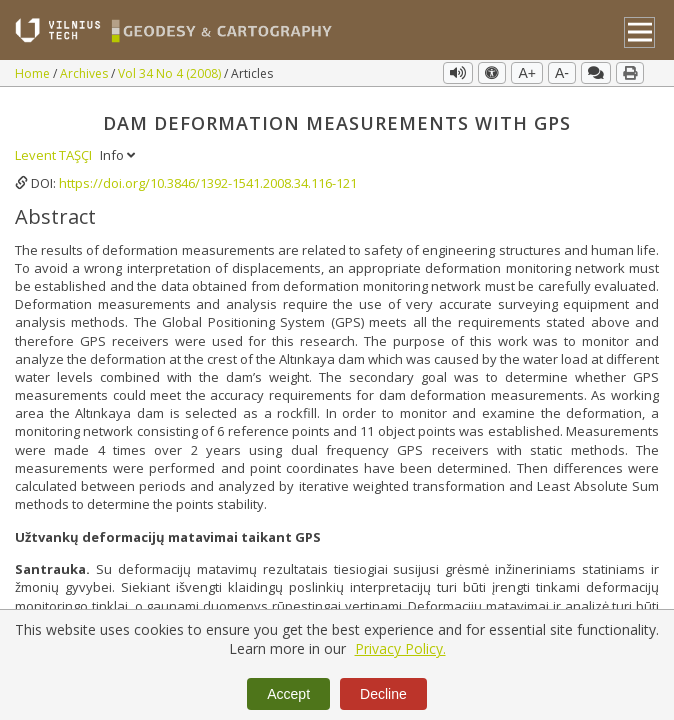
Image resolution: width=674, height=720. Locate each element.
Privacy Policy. (400, 648)
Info (117, 155)
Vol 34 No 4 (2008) (171, 73)
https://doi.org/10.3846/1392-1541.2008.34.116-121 (208, 183)
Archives (85, 73)
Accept (288, 694)
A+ (527, 73)
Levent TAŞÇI (55, 155)
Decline (383, 694)
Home (34, 73)
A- (562, 73)
